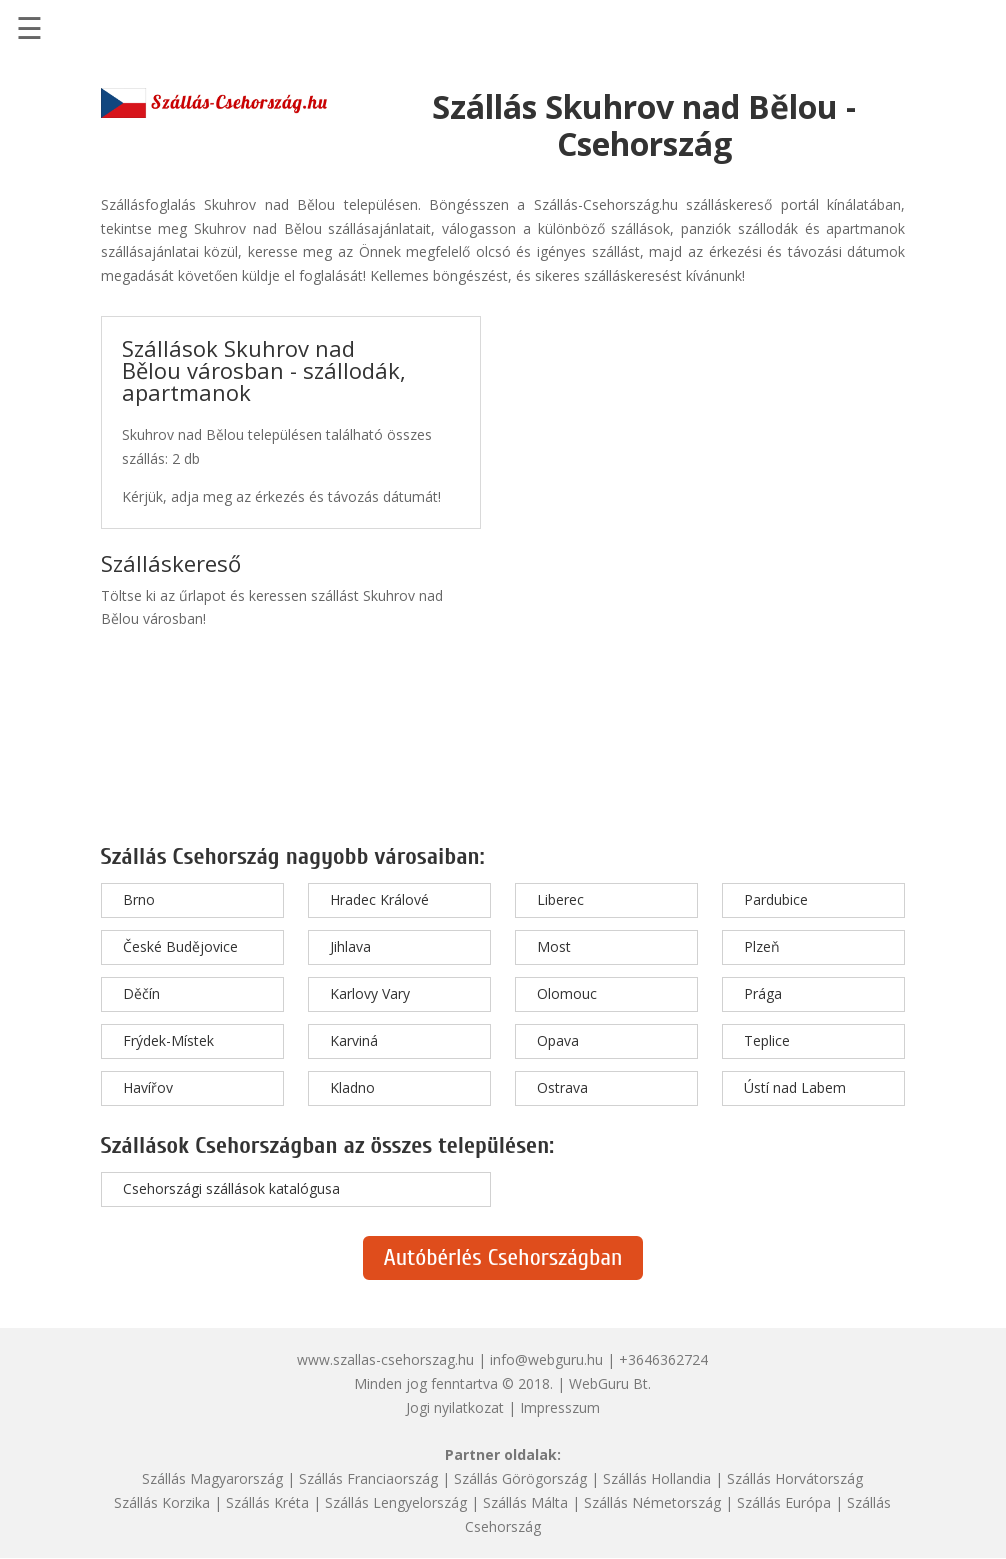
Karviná (354, 1040)
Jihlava (350, 946)
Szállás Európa (784, 1502)
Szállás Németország (652, 1502)
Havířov (148, 1087)
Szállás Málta (525, 1502)
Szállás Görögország (520, 1478)
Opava (558, 1040)
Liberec (560, 899)
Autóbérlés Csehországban (502, 1257)
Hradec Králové (379, 899)
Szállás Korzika (162, 1502)
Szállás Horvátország (795, 1478)
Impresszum (560, 1407)
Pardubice (776, 899)
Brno (139, 899)
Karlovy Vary (370, 993)
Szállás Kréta (267, 1502)
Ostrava (562, 1087)
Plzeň (762, 946)
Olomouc (567, 993)
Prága (763, 993)
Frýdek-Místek (168, 1040)
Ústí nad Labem (795, 1087)
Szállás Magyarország (212, 1478)
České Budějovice (180, 946)
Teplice (767, 1040)
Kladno (352, 1087)
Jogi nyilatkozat (455, 1407)
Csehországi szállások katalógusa (231, 1188)
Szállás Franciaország (368, 1478)
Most (554, 946)
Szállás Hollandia (657, 1478)
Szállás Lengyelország (396, 1502)
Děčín (141, 993)
